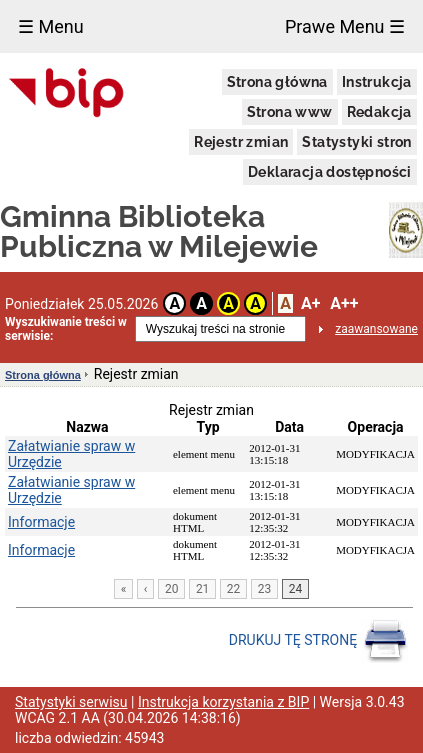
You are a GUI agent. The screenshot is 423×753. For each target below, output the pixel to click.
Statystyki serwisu (71, 702)
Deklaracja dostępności (330, 172)
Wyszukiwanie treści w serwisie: (66, 329)
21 (203, 589)
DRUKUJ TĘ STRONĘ (318, 641)
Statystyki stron (356, 142)
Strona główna (277, 82)
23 (265, 589)
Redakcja (379, 112)
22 (234, 589)
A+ (310, 303)
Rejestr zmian (241, 142)
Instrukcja (377, 82)
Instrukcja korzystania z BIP (223, 702)
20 (172, 589)
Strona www (290, 112)
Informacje (41, 522)
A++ (344, 303)
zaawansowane (376, 329)
